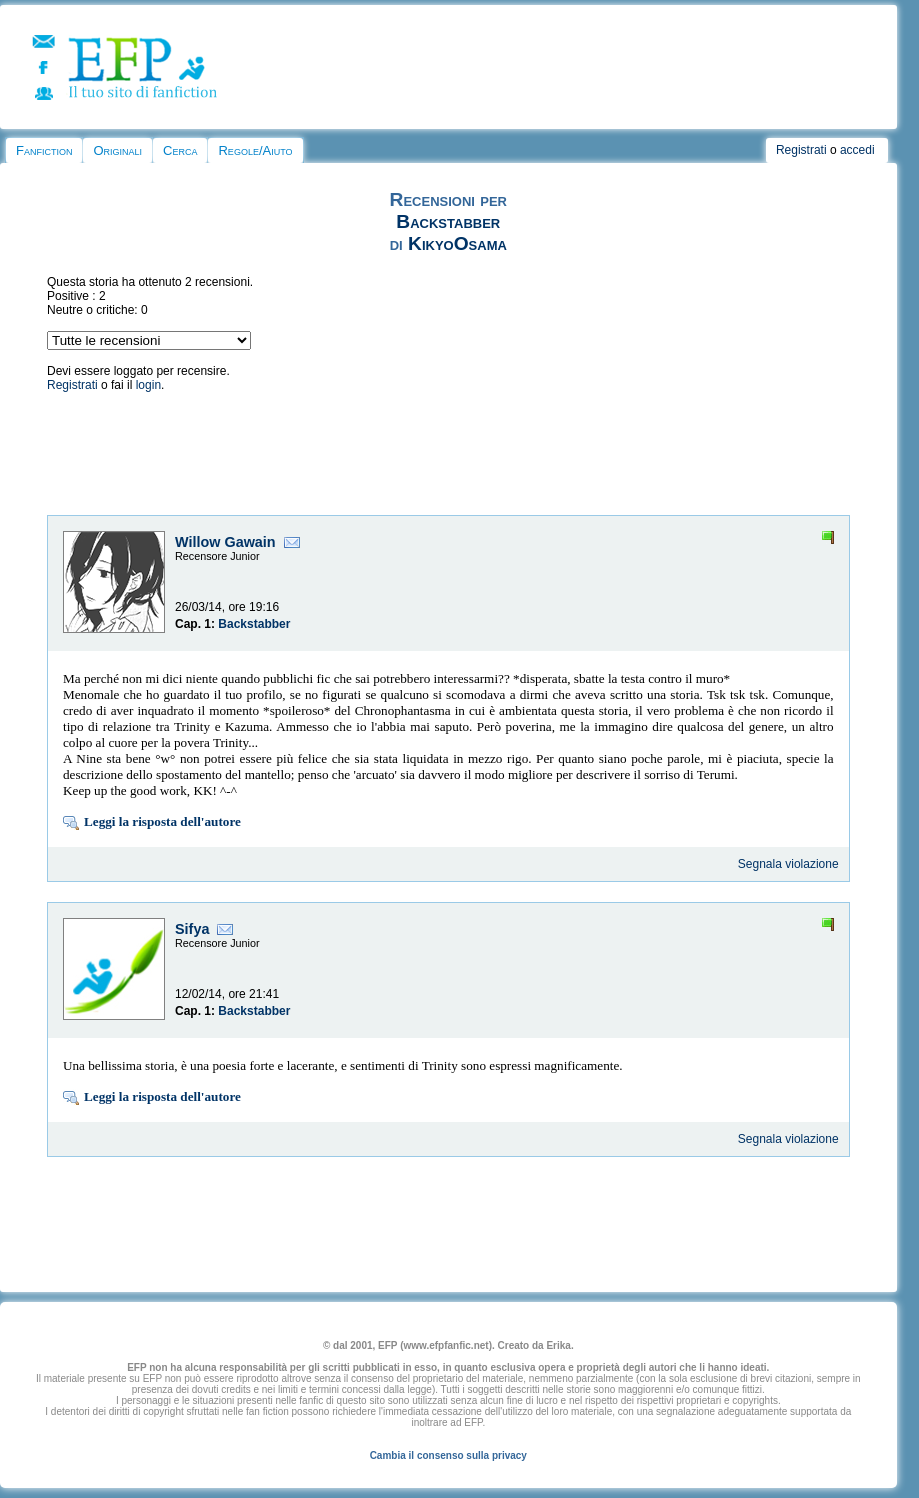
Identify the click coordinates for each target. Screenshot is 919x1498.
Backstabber (448, 221)
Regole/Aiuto (255, 150)
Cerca (180, 150)
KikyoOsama (457, 243)
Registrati (801, 150)
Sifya (192, 929)
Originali (117, 150)
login (148, 385)
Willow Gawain (225, 542)
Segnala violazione (788, 864)
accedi (857, 150)
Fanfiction (44, 150)
